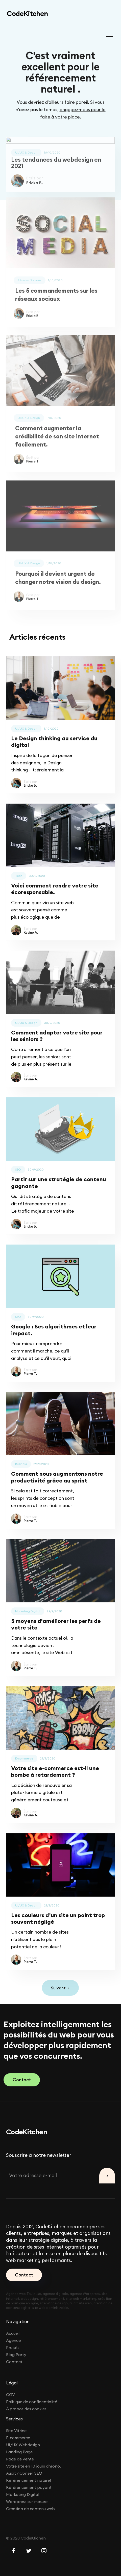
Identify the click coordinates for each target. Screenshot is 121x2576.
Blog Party (16, 2354)
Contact (22, 2080)
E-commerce (18, 2437)
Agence (13, 2340)
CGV (10, 2394)
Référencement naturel (28, 2480)
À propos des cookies (26, 2408)
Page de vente (20, 2458)
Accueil (12, 2333)
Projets (12, 2347)
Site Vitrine (16, 2430)
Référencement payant (29, 2487)
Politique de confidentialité (31, 2401)
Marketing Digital (22, 2494)
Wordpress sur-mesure (26, 2501)
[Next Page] (60, 1990)
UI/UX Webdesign (23, 2444)
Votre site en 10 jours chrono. (33, 2466)
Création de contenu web (30, 2508)
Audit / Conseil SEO (24, 2473)
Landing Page (19, 2451)
